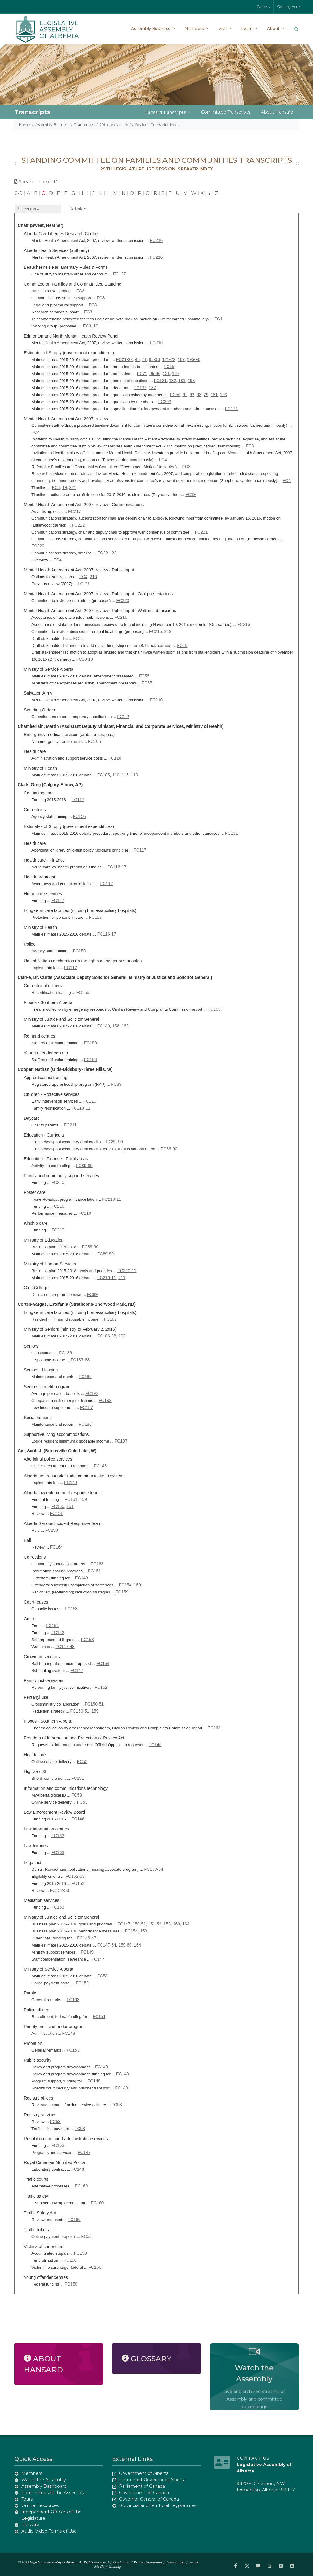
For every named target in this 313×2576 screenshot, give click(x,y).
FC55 (169, 366)
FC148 (100, 1465)
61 (185, 394)
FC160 (81, 2186)
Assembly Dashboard (44, 2486)
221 (72, 487)
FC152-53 (74, 1876)
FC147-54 (106, 1945)
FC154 (125, 1584)
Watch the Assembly (43, 2480)
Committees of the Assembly (53, 2492)
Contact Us (253, 2458)
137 (152, 387)
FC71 (142, 373)
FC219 (84, 583)
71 (144, 359)
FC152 (52, 1625)
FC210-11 (80, 1108)
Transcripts (84, 124)
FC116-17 (116, 866)
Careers (263, 6)
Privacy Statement (148, 2562)
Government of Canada (144, 2492)
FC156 (79, 816)
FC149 (103, 1025)
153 (167, 1923)
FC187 (110, 1319)
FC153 (71, 1608)
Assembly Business (51, 124)
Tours (27, 2499)
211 (121, 1277)
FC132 (140, 387)
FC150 (57, 1506)
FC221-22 (107, 552)
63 (199, 394)
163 (125, 1025)
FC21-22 (124, 359)
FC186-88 (106, 1336)
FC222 (78, 525)
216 (93, 576)
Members (31, 2473)
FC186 (65, 1352)
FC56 (175, 394)
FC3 (80, 290)
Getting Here (288, 6)
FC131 (160, 380)
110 (115, 774)
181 (181, 380)
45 (137, 359)
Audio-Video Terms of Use (49, 2531)
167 (181, 359)
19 (96, 325)
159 (83, 1499)
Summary (28, 209)
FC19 (190, 494)
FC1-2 (123, 716)
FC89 (116, 1084)
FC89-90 (114, 1141)
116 (125, 774)
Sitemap (114, 2566)
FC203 (164, 401)
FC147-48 (64, 1646)
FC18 (78, 638)
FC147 (76, 1670)
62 (192, 394)
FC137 (119, 274)
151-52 (154, 1923)
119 (134, 774)
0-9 (18, 193)
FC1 (218, 318)
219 (167, 631)
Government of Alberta (143, 2473)
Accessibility (175, 2562)
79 (206, 394)
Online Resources (40, 2505)
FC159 (122, 1591)
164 (185, 1923)
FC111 (231, 408)
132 (172, 380)
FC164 (56, 1547)
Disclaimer (121, 2562)
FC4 (35, 432)
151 (69, 1506)
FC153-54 (153, 1869)
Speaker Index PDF (37, 181)
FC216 (156, 240)
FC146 (155, 1744)
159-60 (125, 1945)
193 (191, 380)
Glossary (30, 2524)
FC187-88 (80, 1359)
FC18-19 (84, 659)
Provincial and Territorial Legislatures (157, 2505)
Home (24, 124)
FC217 (74, 511)
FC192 (91, 1393)
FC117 (78, 799)
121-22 (168, 359)
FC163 (214, 1009)
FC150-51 (94, 1704)
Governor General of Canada (149, 2499)
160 (176, 1923)
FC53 (82, 1761)
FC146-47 (86, 1938)
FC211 (70, 1124)
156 (115, 1025)
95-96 (154, 359)
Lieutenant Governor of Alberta (152, 2480)
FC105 (94, 741)
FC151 (70, 1499)
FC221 (201, 532)
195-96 (194, 359)
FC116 (114, 758)
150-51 (139, 1923)
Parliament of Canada (142, 2486)
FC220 (37, 545)
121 (166, 373)
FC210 (89, 1101)
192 (121, 1336)
